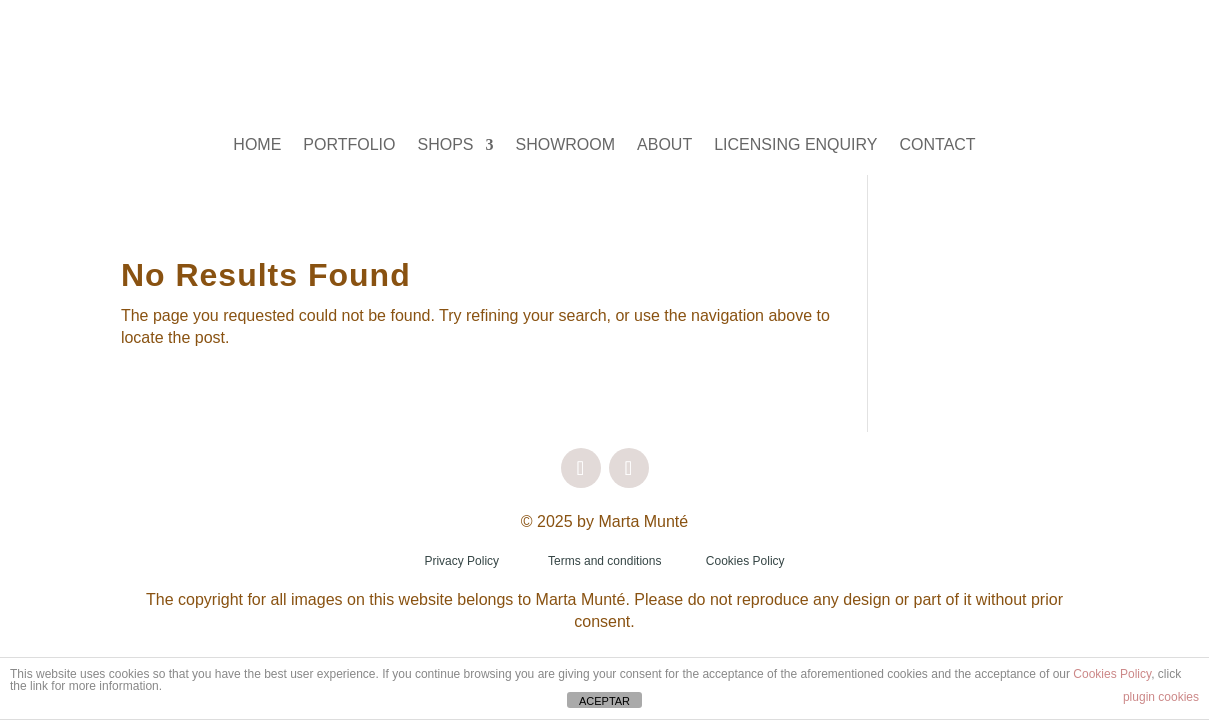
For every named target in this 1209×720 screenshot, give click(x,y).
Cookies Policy (745, 561)
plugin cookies (1161, 697)
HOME (257, 145)
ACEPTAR (604, 701)
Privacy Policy (461, 561)
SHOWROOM (566, 145)
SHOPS (446, 145)
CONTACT (938, 145)
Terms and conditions (604, 561)
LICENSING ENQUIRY (795, 145)
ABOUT (664, 145)
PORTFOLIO (349, 145)
